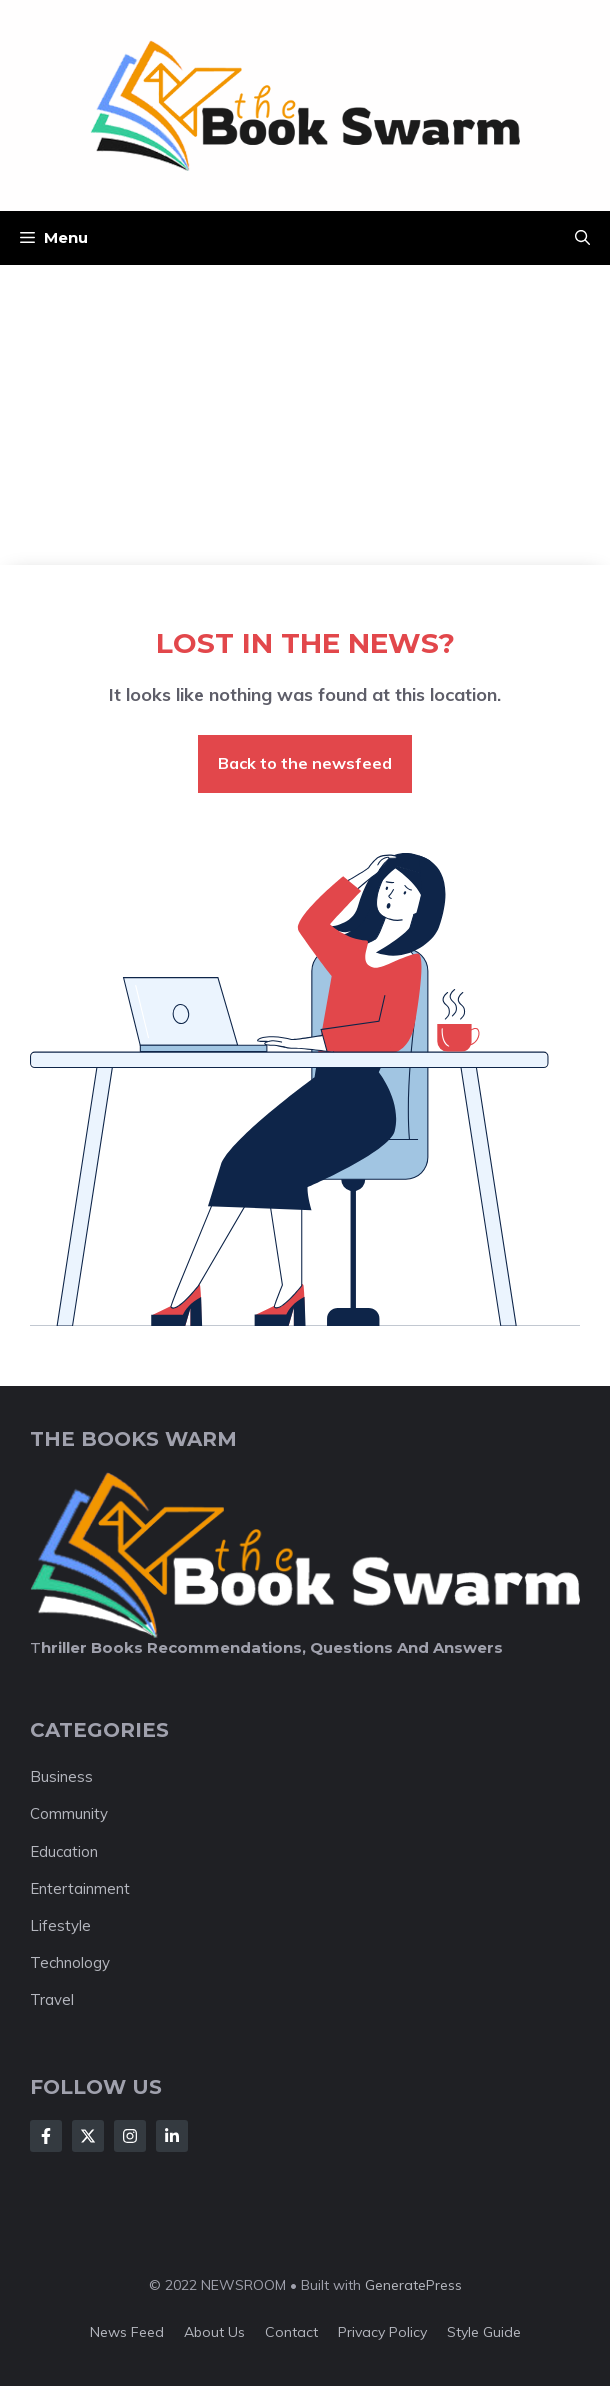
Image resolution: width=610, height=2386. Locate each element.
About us (214, 2332)
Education (64, 1851)
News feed (127, 2332)
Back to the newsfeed (305, 763)
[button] (582, 238)
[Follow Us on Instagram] (130, 2136)
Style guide (484, 2332)
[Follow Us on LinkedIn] (172, 2136)
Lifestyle (60, 1925)
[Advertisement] (305, 415)
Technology (70, 1962)
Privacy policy (382, 2332)
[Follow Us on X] (88, 2136)
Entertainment (80, 1888)
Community (69, 1813)
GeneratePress (413, 2285)
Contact (291, 2332)
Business (61, 1776)
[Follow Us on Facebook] (46, 2136)
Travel (52, 1999)
